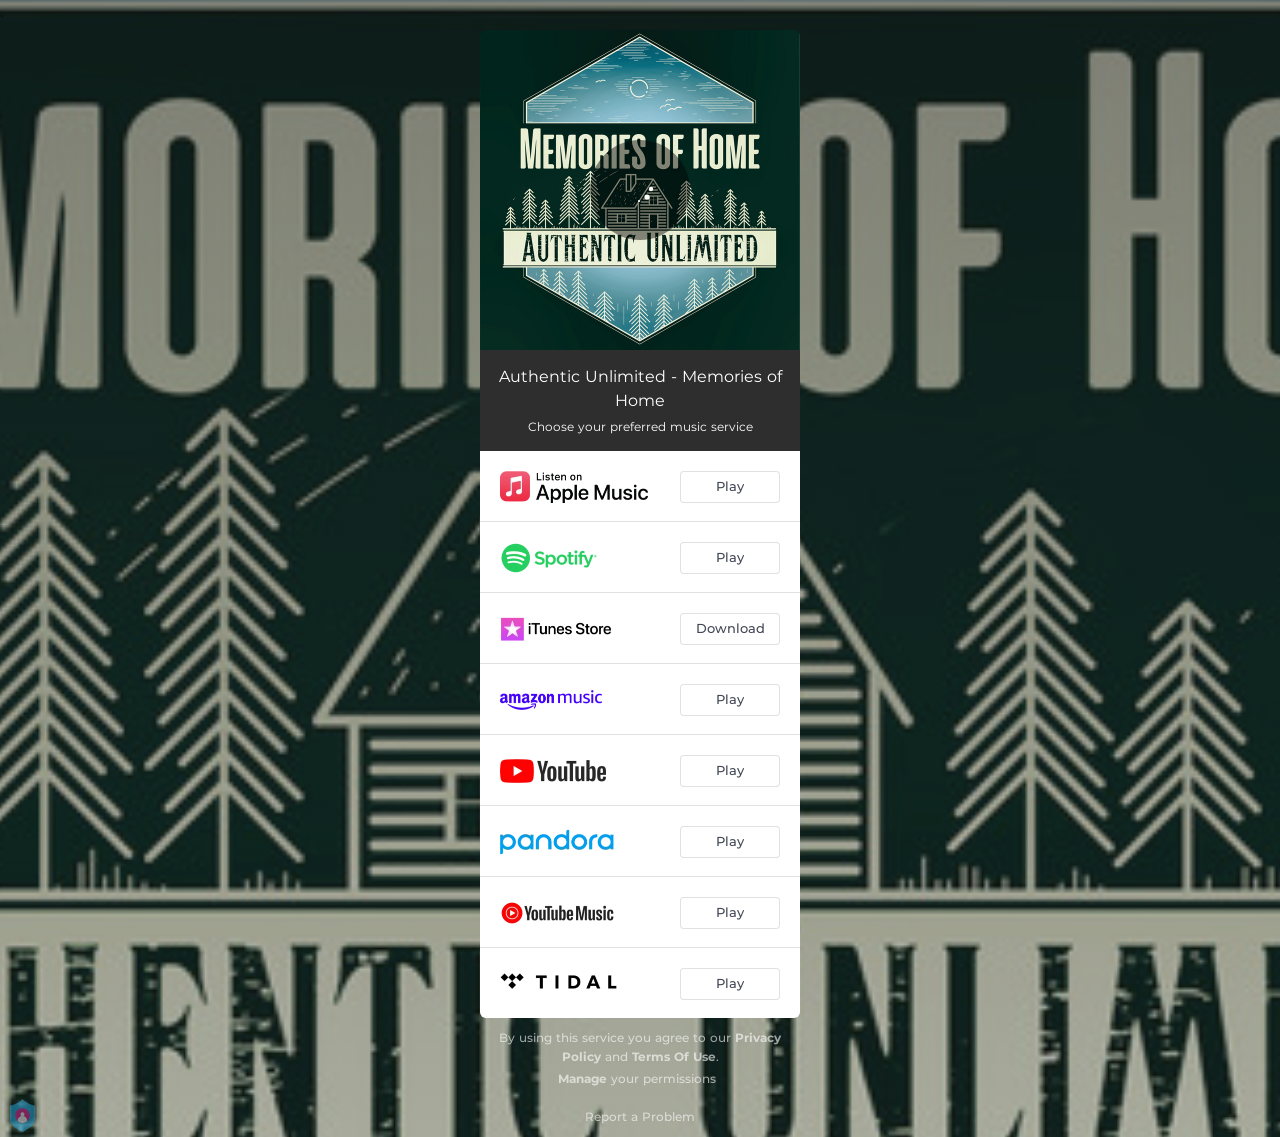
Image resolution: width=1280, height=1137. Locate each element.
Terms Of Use (674, 1056)
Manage (582, 1078)
